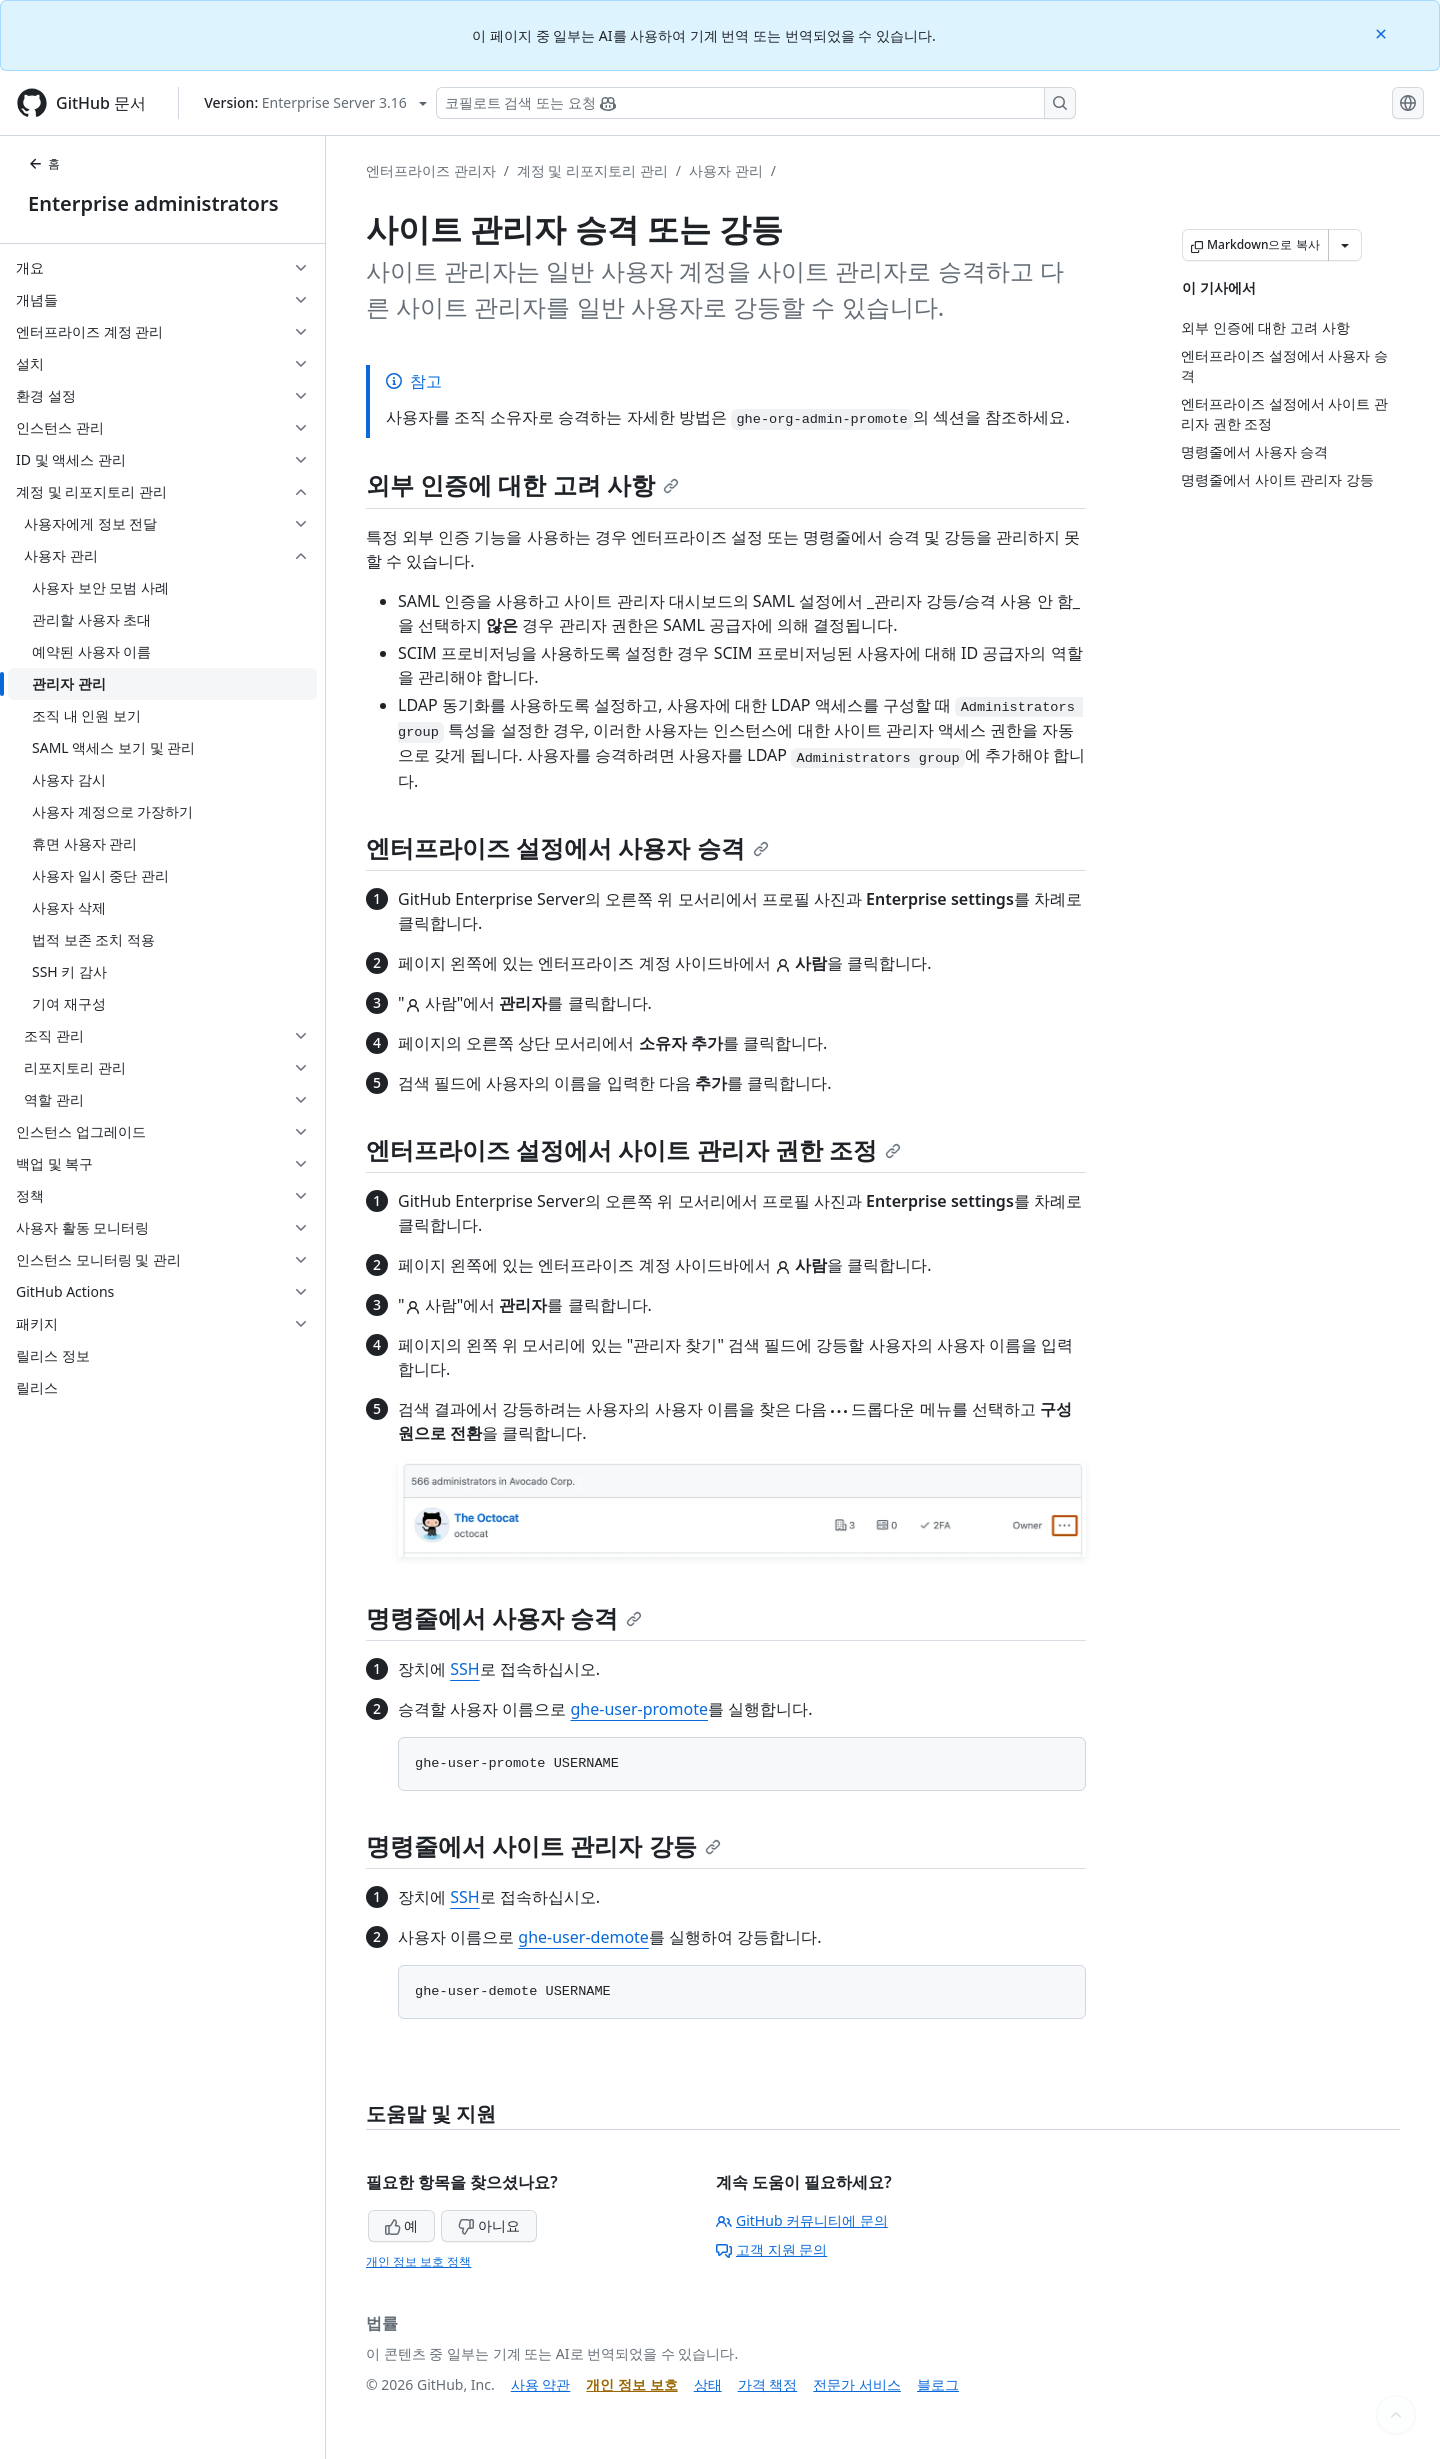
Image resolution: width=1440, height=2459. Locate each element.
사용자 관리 (726, 170)
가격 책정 (768, 2384)
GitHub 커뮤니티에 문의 (802, 2220)
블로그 (938, 2384)
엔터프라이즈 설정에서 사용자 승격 (567, 847)
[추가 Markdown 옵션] (1345, 245)
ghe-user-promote (639, 1709)
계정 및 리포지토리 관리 (592, 170)
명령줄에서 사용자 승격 (504, 1617)
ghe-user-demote (583, 1937)
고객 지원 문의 (771, 2249)
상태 (708, 2384)
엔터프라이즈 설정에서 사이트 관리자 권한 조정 (633, 1149)
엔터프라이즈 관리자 (431, 170)
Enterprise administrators (153, 203)
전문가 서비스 (857, 2384)
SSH (464, 1669)
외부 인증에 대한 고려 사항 (522, 484)
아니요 (489, 2225)
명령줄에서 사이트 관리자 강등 (543, 1845)
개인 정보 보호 (631, 2384)
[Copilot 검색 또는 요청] (756, 103)
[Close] (1383, 32)
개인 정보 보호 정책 (418, 2261)
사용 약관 (541, 2384)
